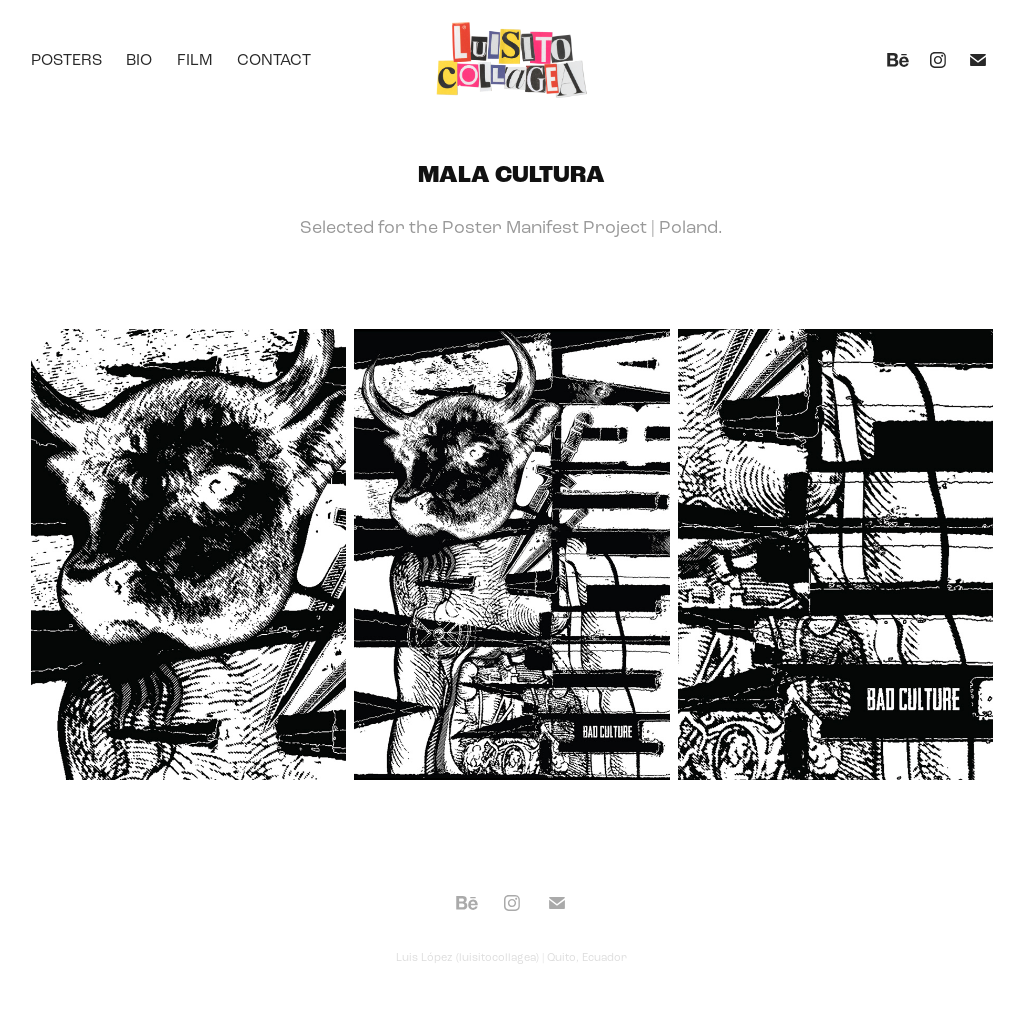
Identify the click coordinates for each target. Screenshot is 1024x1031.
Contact (274, 59)
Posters (66, 59)
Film (195, 59)
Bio (139, 59)
